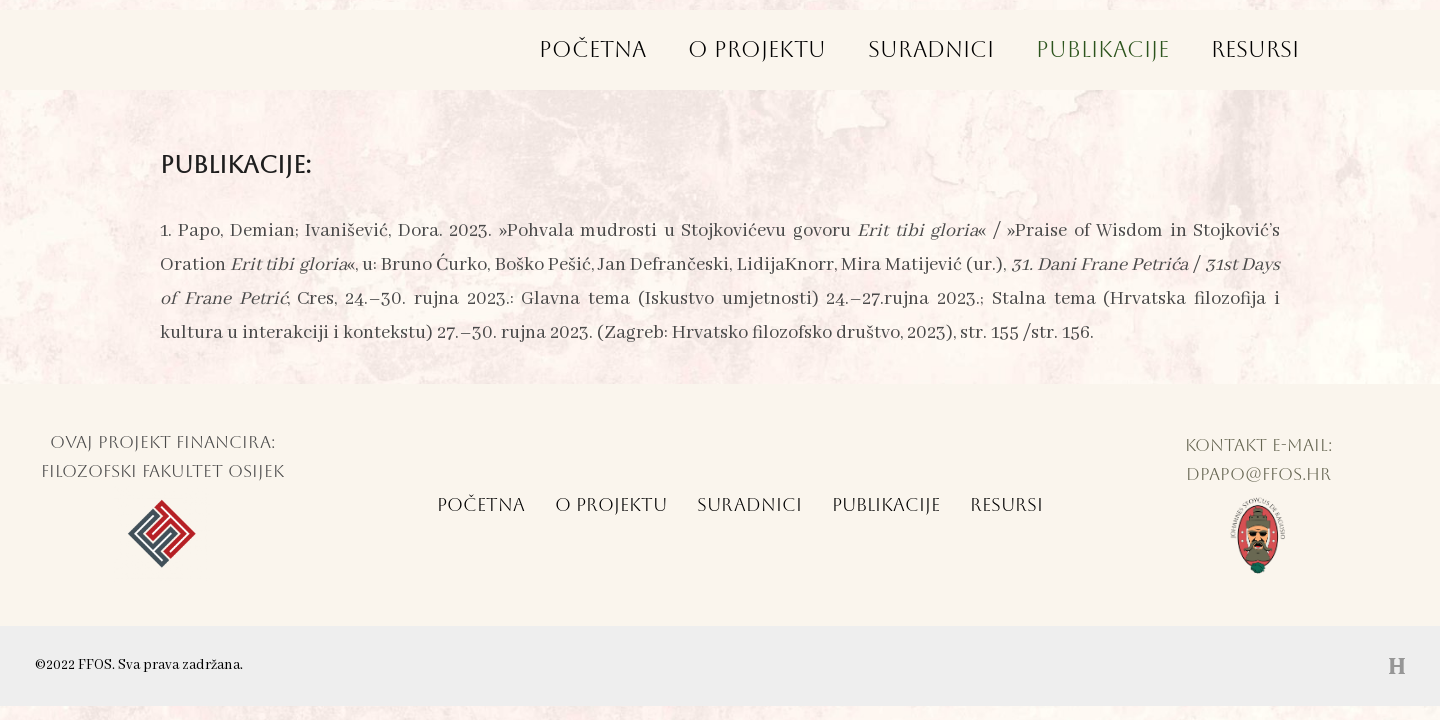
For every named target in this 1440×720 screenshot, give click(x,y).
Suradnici (926, 49)
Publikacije (1099, 49)
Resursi (1254, 49)
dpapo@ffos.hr (1258, 474)
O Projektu (750, 49)
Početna (583, 49)
